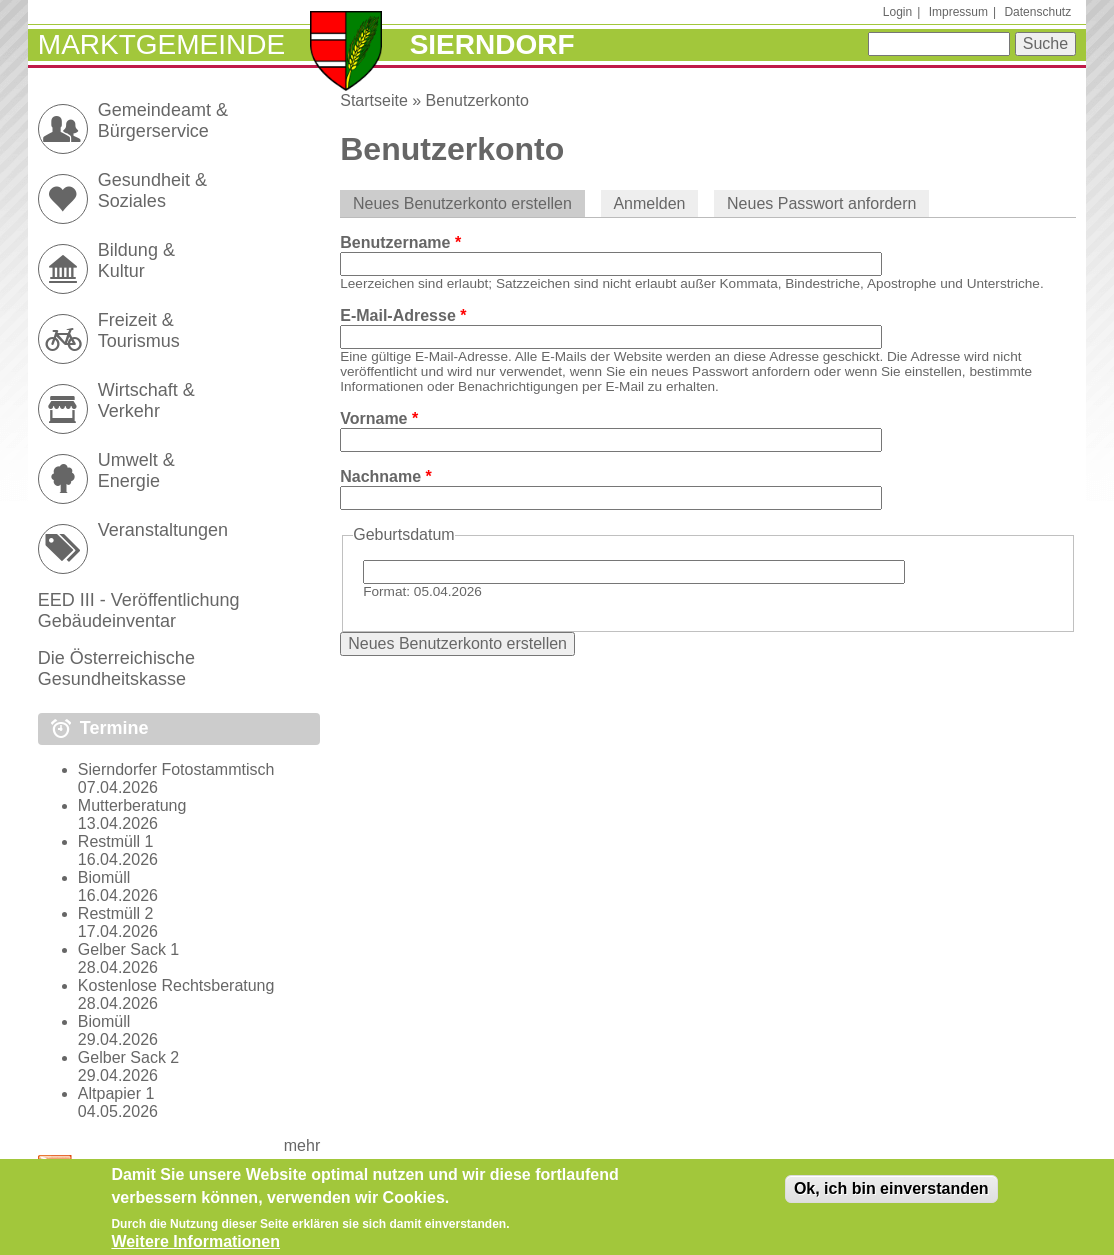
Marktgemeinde (161, 44)
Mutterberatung (132, 805)
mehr (302, 1145)
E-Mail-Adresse (403, 315)
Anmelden (649, 203)
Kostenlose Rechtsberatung (176, 985)
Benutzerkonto (477, 100)
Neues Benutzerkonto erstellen (469, 203)
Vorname (379, 418)
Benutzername (400, 242)
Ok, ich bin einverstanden (891, 1196)
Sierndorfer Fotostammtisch (176, 769)
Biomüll (104, 877)
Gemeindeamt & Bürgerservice (163, 120)
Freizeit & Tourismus (139, 330)
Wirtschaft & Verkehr (146, 400)
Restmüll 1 (116, 841)
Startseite (374, 100)
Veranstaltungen (163, 530)
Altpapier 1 (116, 1093)
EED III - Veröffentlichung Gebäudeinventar (139, 610)
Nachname (386, 476)
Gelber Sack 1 (128, 949)
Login (897, 12)
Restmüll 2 (116, 913)
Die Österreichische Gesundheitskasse (116, 668)
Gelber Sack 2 (128, 1057)
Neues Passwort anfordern (821, 203)
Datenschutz (1037, 12)
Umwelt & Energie (136, 470)
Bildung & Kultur (136, 260)
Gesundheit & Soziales (152, 190)
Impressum (958, 12)
